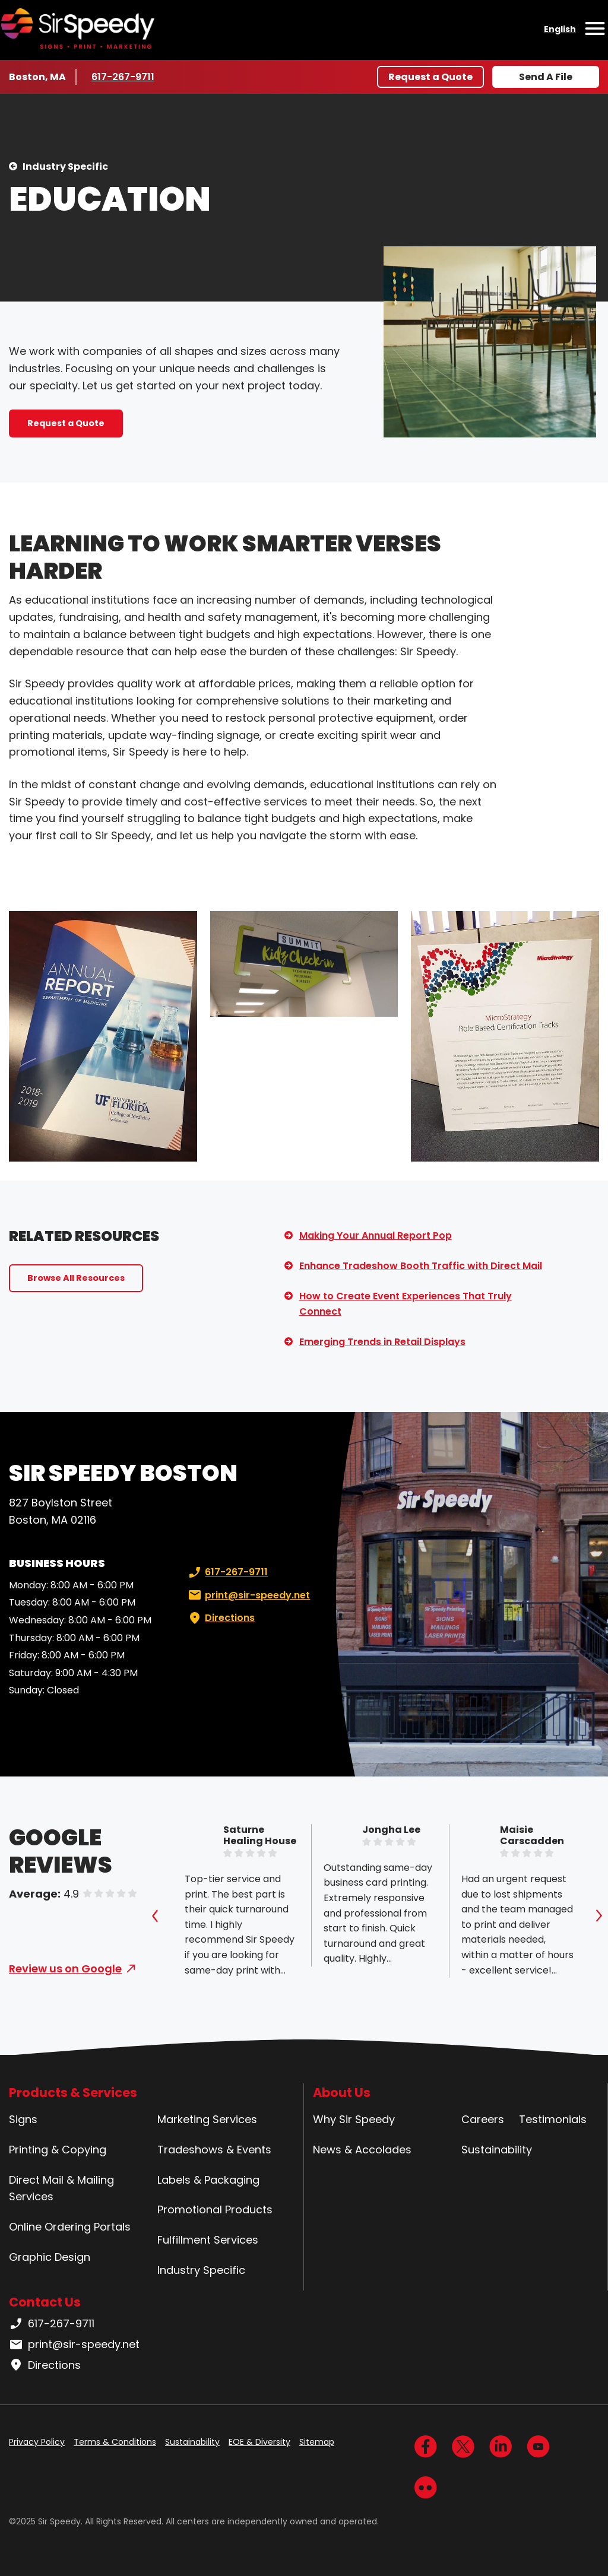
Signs (23, 2119)
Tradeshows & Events (214, 2149)
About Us (341, 2092)
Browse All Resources (76, 1278)
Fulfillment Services (207, 2239)
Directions (220, 1618)
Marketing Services (207, 2119)
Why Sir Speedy (354, 2119)
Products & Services (73, 2092)
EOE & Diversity (259, 2442)
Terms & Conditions (115, 2442)
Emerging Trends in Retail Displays (382, 1342)
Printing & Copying (57, 2149)
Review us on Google (65, 1968)
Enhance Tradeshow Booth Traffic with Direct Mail (420, 1266)
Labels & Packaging (208, 2179)
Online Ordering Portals (70, 2226)
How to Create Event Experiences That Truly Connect (405, 1303)
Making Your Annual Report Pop (375, 1235)
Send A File (545, 77)
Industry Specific (65, 166)
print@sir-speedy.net (248, 1595)
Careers (482, 2119)
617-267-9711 (125, 76)
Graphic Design (49, 2257)
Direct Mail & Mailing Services (61, 2188)
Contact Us (45, 2302)
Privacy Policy (37, 2442)
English (560, 29)
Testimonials (553, 2119)
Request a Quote (430, 77)
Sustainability (496, 2149)
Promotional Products (215, 2209)
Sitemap (316, 2442)
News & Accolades (362, 2149)
